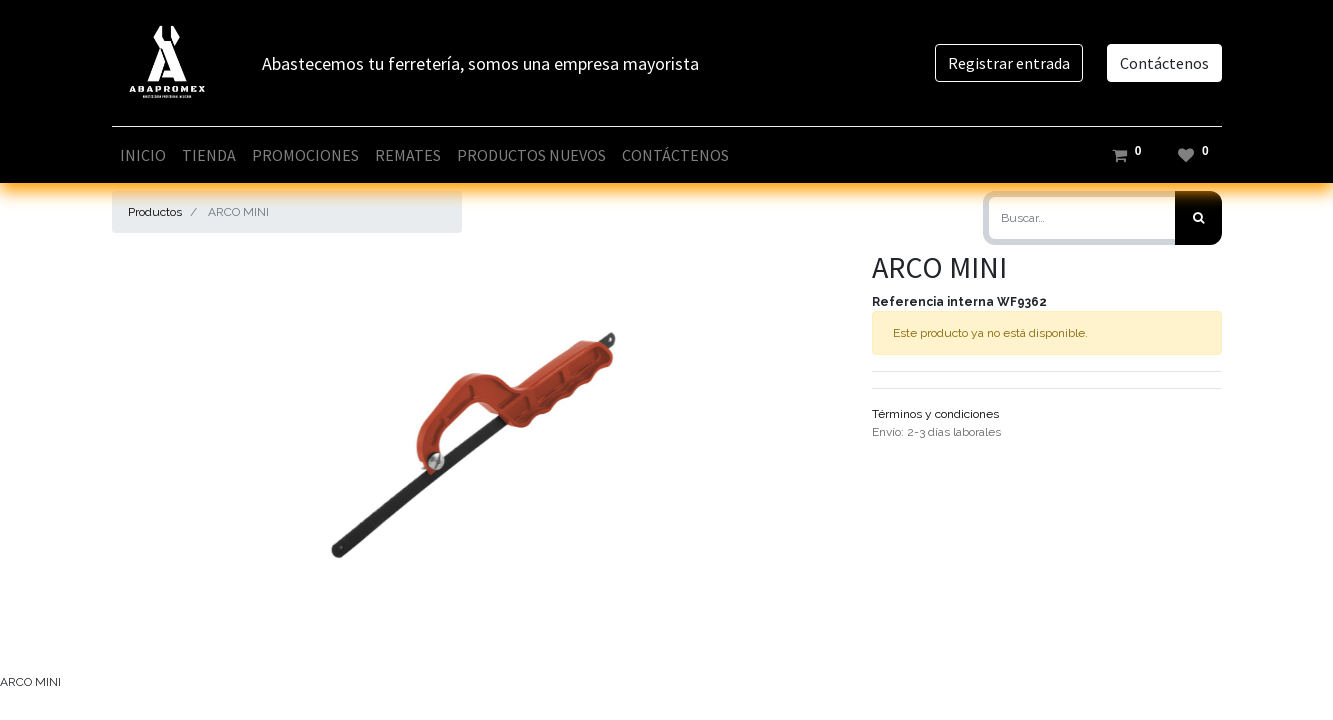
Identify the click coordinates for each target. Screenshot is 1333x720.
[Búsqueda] (1198, 218)
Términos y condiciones (935, 414)
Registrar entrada (1009, 63)
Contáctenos (1164, 63)
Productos (155, 212)
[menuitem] (143, 155)
